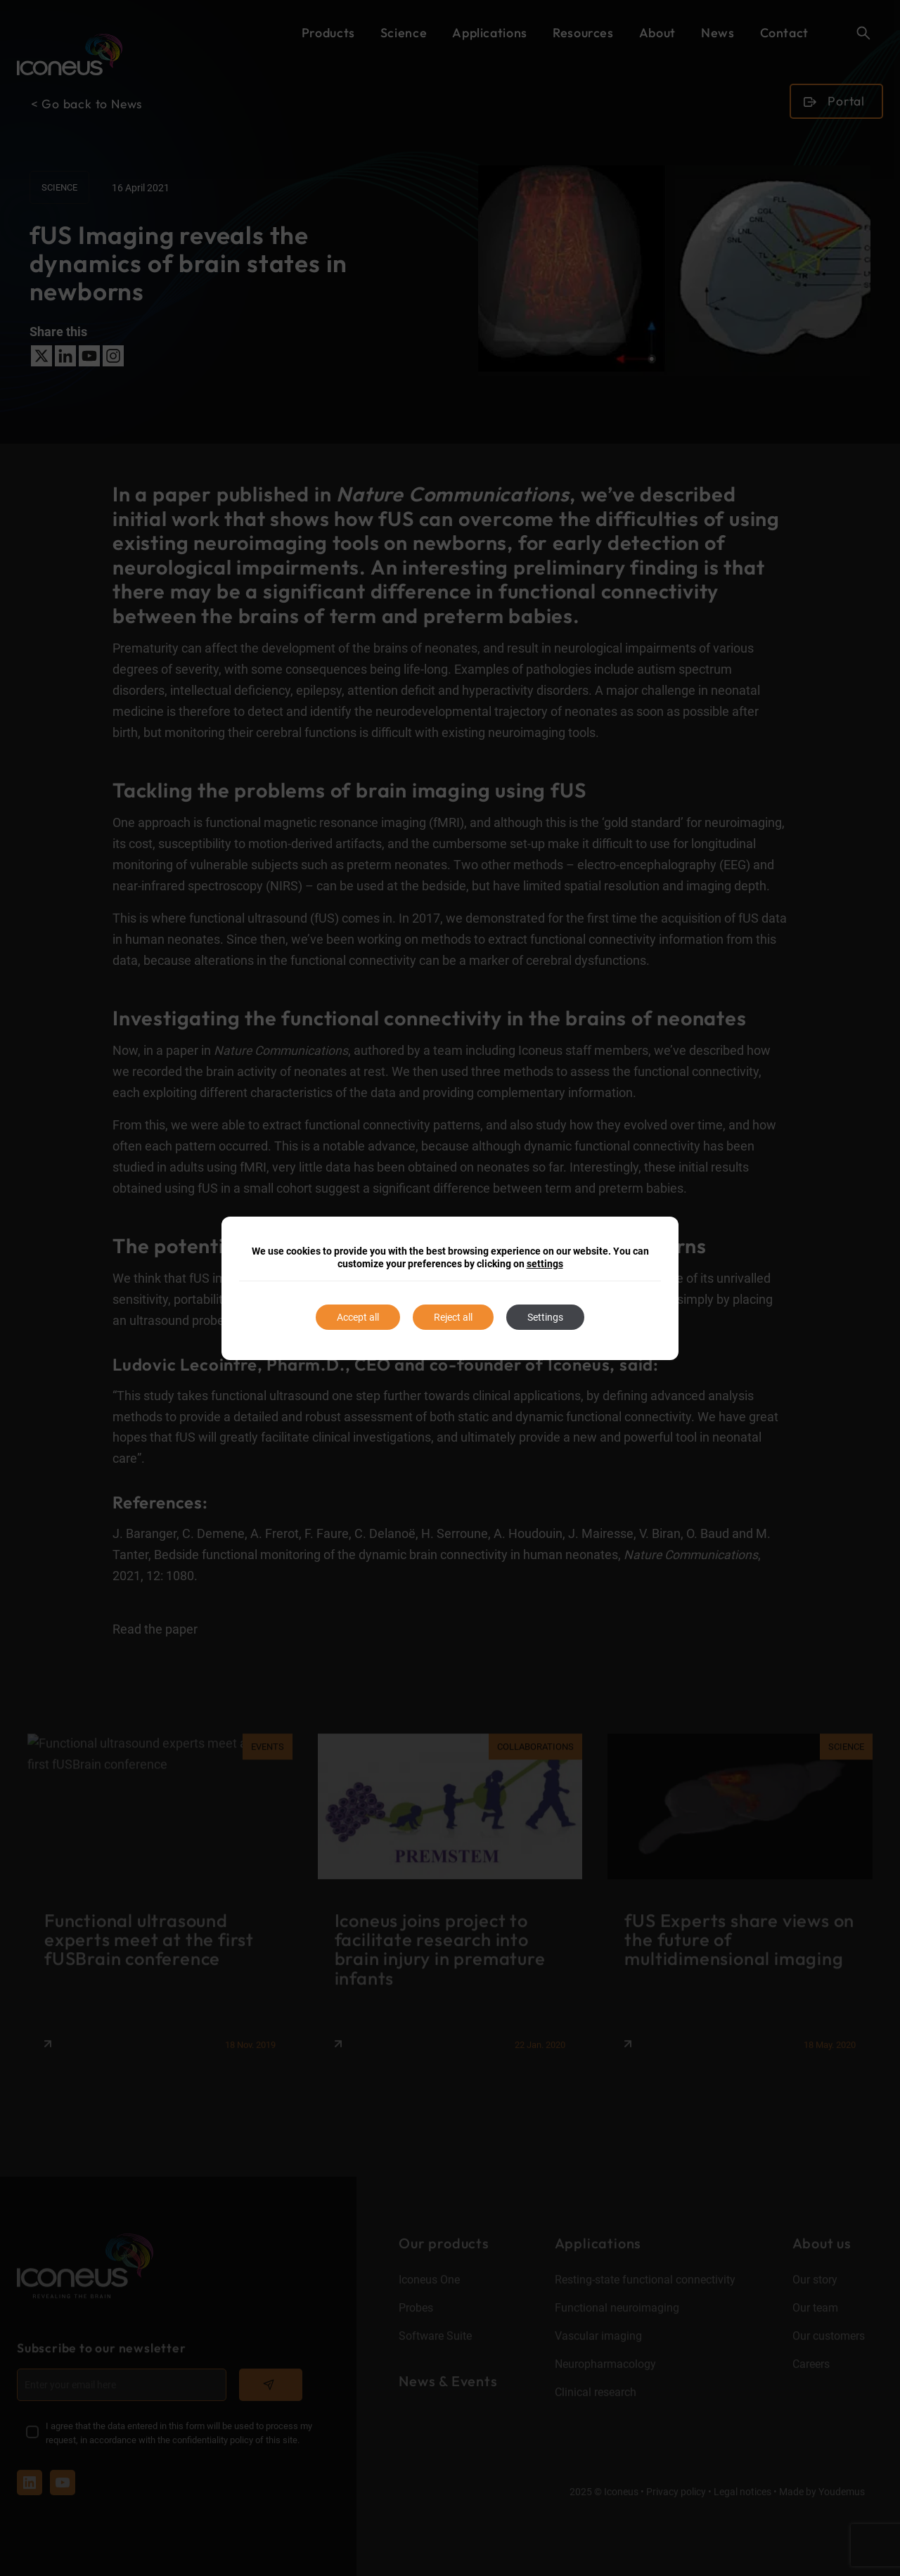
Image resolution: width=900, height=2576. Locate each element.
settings (545, 1263)
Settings (545, 1317)
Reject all (453, 1317)
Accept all (358, 1317)
